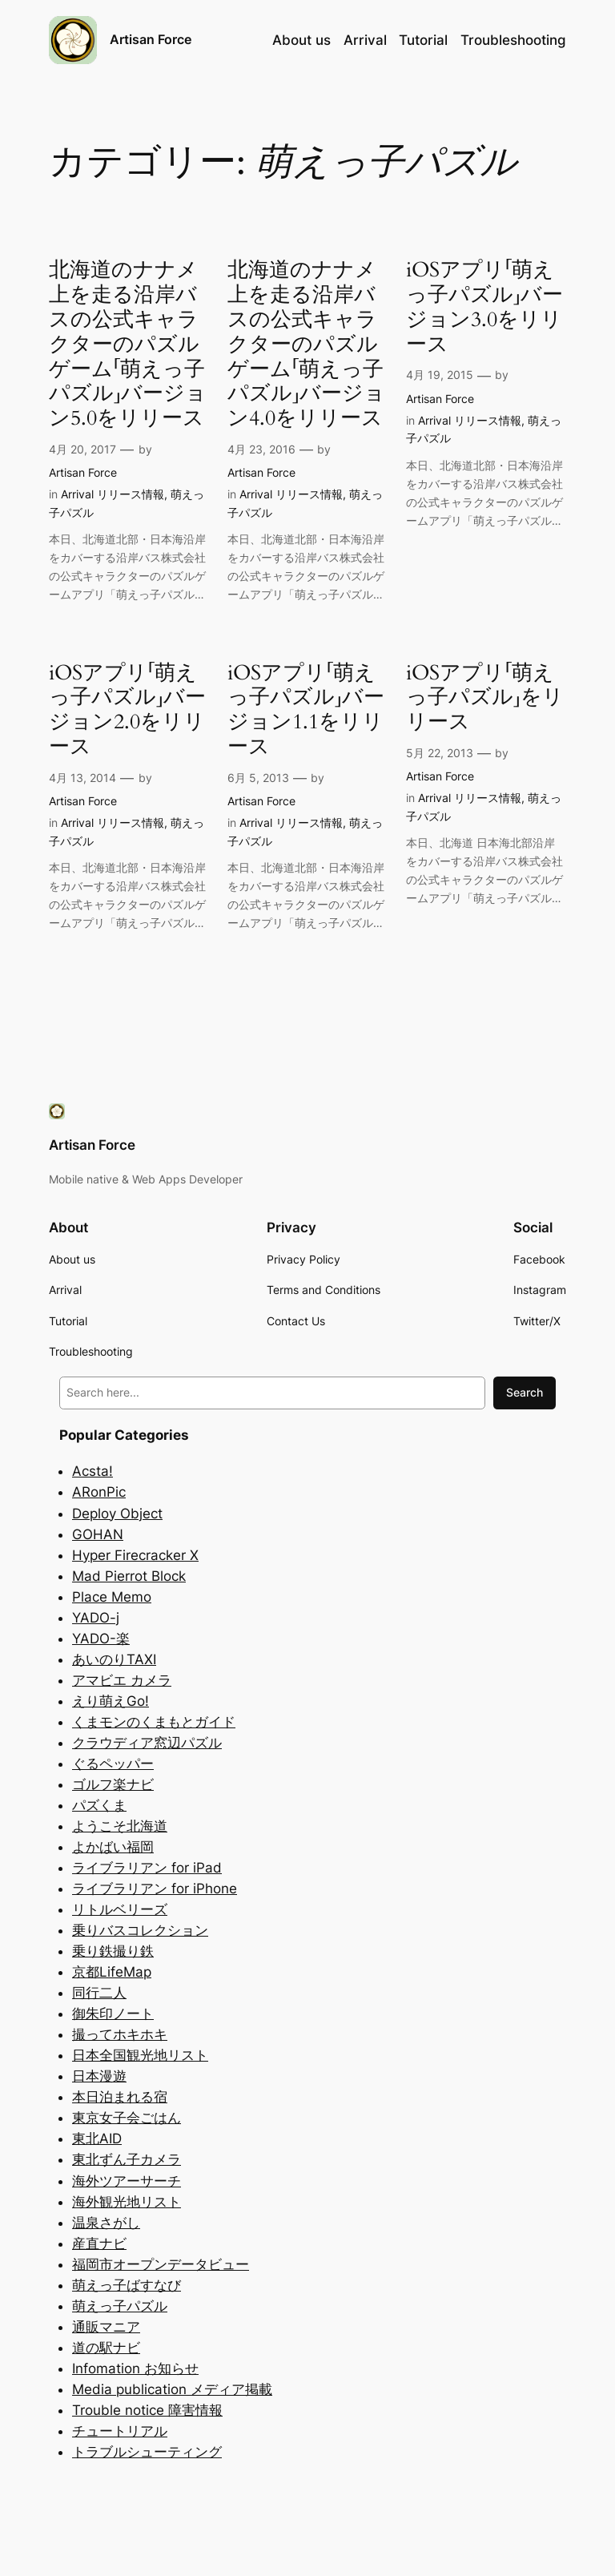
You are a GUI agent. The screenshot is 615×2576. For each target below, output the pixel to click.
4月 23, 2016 (261, 449)
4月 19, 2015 (439, 374)
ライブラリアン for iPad (147, 1868)
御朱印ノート (113, 2014)
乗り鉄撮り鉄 (113, 1951)
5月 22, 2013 (439, 753)
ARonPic (99, 1492)
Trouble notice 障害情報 (147, 2410)
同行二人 (99, 1993)
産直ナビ (99, 2243)
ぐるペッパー (113, 1764)
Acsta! (92, 1471)
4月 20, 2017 (82, 449)
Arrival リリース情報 (112, 494)
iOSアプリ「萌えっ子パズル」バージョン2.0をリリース (127, 710)
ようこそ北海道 (119, 1826)
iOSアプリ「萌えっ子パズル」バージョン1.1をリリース (305, 710)
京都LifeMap (111, 1972)
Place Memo (111, 1597)
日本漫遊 (99, 2076)
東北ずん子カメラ (126, 2159)
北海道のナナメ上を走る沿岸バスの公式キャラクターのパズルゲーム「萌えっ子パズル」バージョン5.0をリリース (128, 344)
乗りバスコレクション (140, 1930)
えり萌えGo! (110, 1701)
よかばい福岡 (113, 1847)
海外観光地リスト (126, 2202)
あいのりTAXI (114, 1659)
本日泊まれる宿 (119, 2097)
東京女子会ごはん (126, 2118)
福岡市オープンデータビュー (160, 2264)
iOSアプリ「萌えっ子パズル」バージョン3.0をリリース (484, 307)
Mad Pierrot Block (129, 1576)
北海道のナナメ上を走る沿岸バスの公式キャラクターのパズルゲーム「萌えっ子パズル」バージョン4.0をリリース (306, 344)
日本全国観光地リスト (140, 2055)
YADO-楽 (101, 1639)
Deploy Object (117, 1514)
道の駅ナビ (106, 2348)
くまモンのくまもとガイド (153, 1722)
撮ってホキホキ (119, 2034)
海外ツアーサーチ (126, 2181)
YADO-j (95, 1618)
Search (524, 1392)
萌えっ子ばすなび (126, 2285)
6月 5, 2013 (258, 777)
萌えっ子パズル (119, 2306)
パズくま (99, 1805)
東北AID (97, 2139)
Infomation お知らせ (135, 2368)
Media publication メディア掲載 (172, 2389)
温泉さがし (106, 2223)
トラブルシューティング (147, 2452)
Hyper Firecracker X (135, 1555)
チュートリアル (119, 2431)
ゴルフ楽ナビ (113, 1784)
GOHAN (97, 1534)
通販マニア (106, 2327)
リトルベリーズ (119, 1909)
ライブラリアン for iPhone (154, 1889)
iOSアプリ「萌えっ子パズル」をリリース (485, 698)
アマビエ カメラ (121, 1680)
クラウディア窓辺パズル (147, 1743)
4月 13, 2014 (82, 777)
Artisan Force (150, 39)
